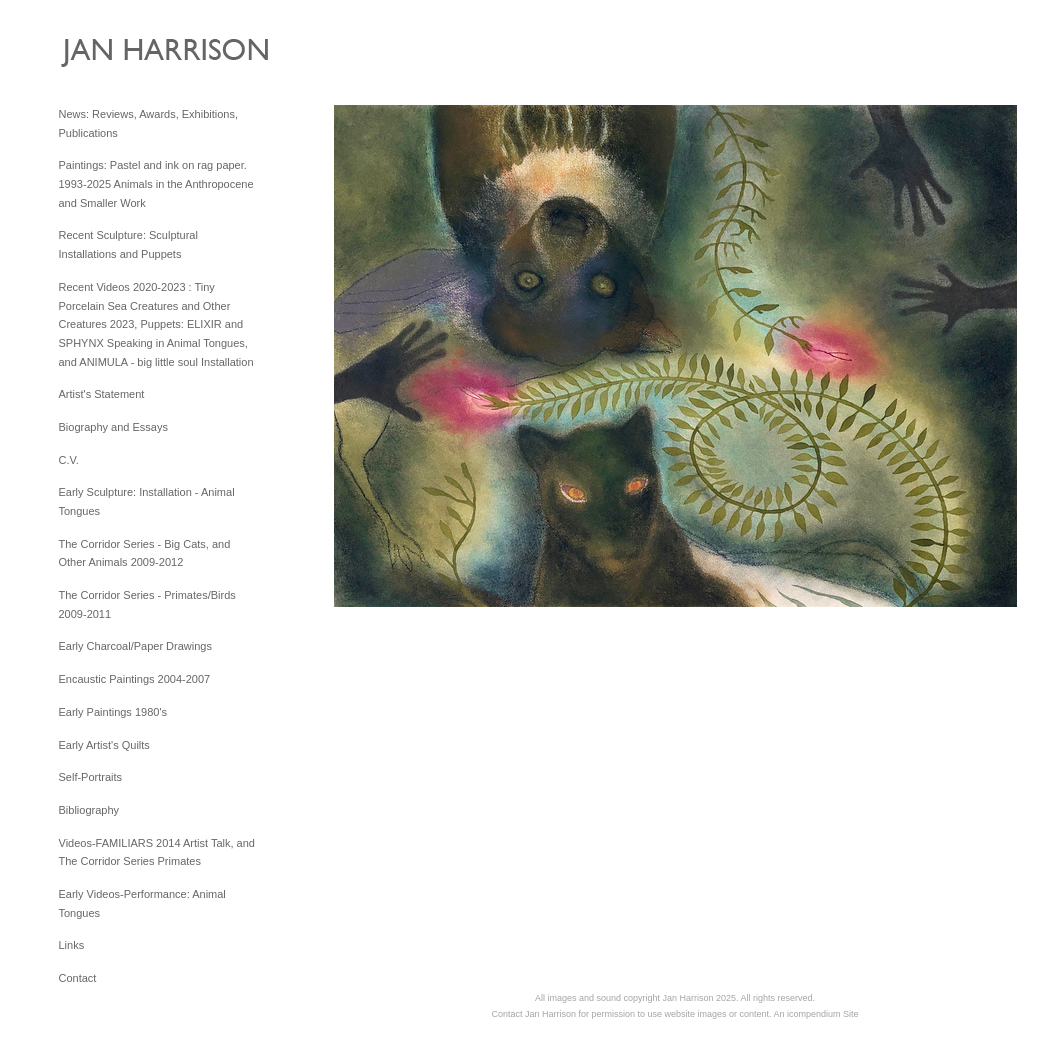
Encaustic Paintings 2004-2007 (135, 679)
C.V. (69, 460)
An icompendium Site (816, 1014)
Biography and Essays (113, 427)
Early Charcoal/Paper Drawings (135, 646)
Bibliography (89, 810)
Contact (78, 978)
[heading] (109, 57)
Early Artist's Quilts (104, 745)
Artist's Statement (102, 394)
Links (72, 945)
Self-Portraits (91, 777)
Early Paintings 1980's (113, 712)
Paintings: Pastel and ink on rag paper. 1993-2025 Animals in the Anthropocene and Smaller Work (156, 183)
